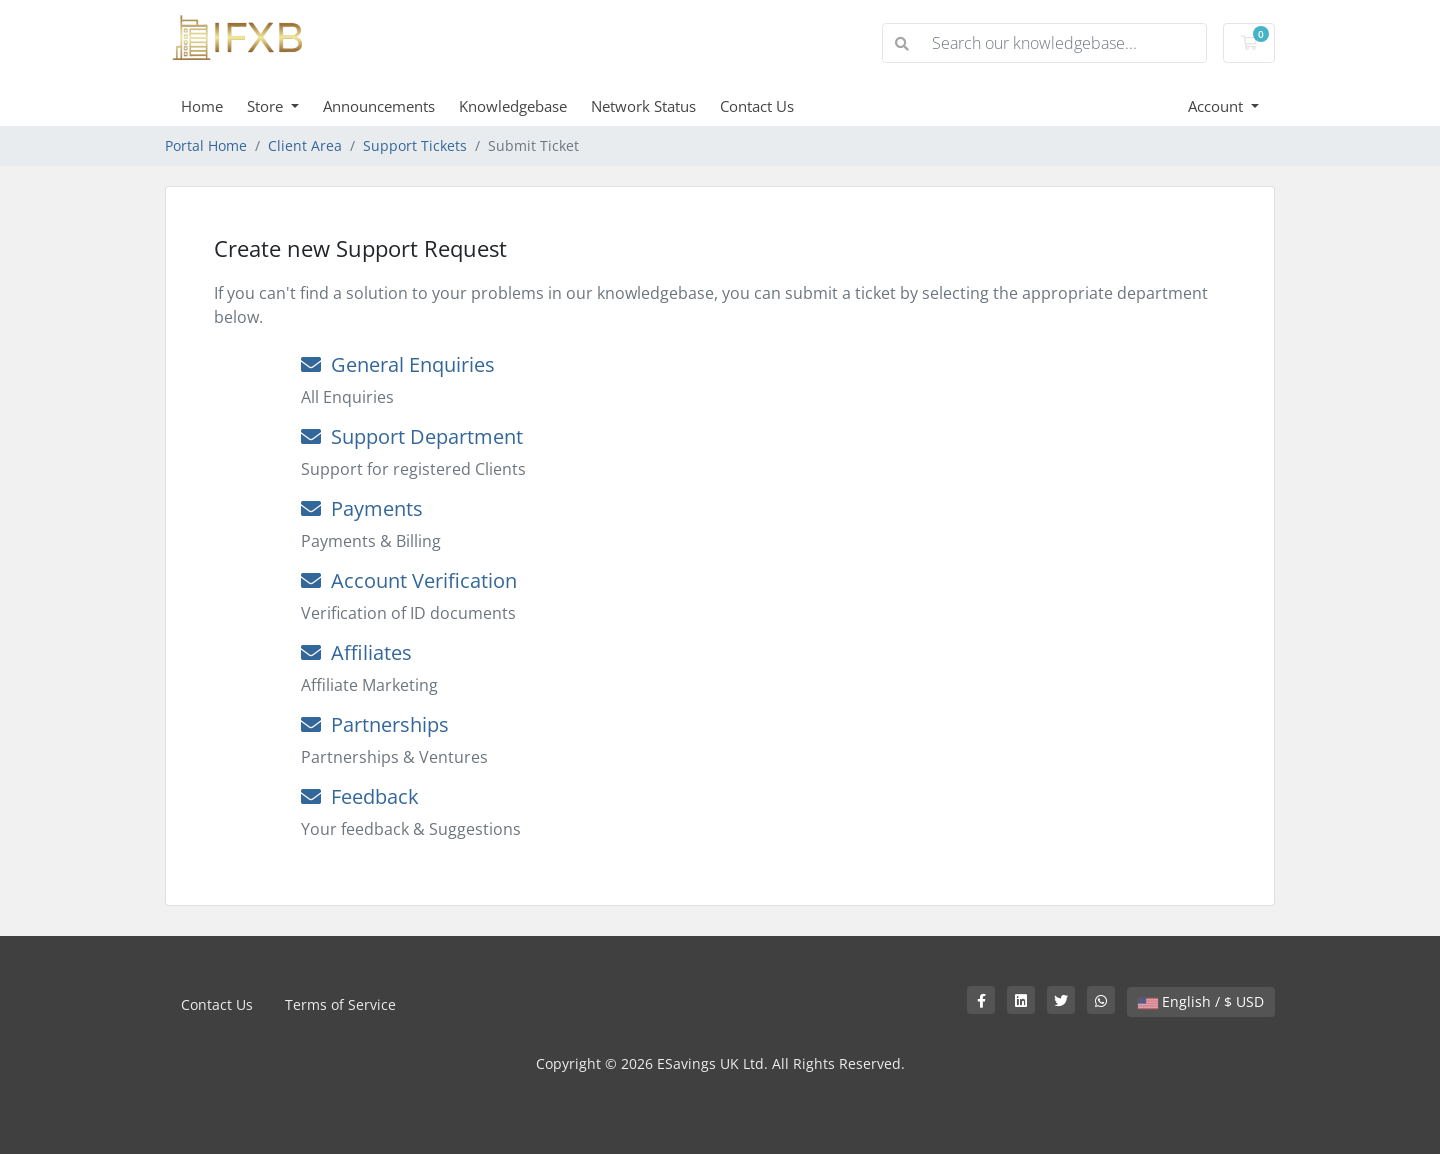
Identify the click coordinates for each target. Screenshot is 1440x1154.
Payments (362, 508)
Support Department (412, 436)
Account (1217, 106)
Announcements (379, 106)
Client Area (305, 145)
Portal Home (206, 145)
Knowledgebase (513, 106)
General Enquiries (398, 364)
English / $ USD (1201, 1001)
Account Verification (409, 580)
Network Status (643, 106)
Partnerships (375, 724)
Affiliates (356, 652)
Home (202, 106)
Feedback (360, 796)
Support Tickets (415, 145)
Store (267, 106)
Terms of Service (340, 1004)
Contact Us (757, 106)
